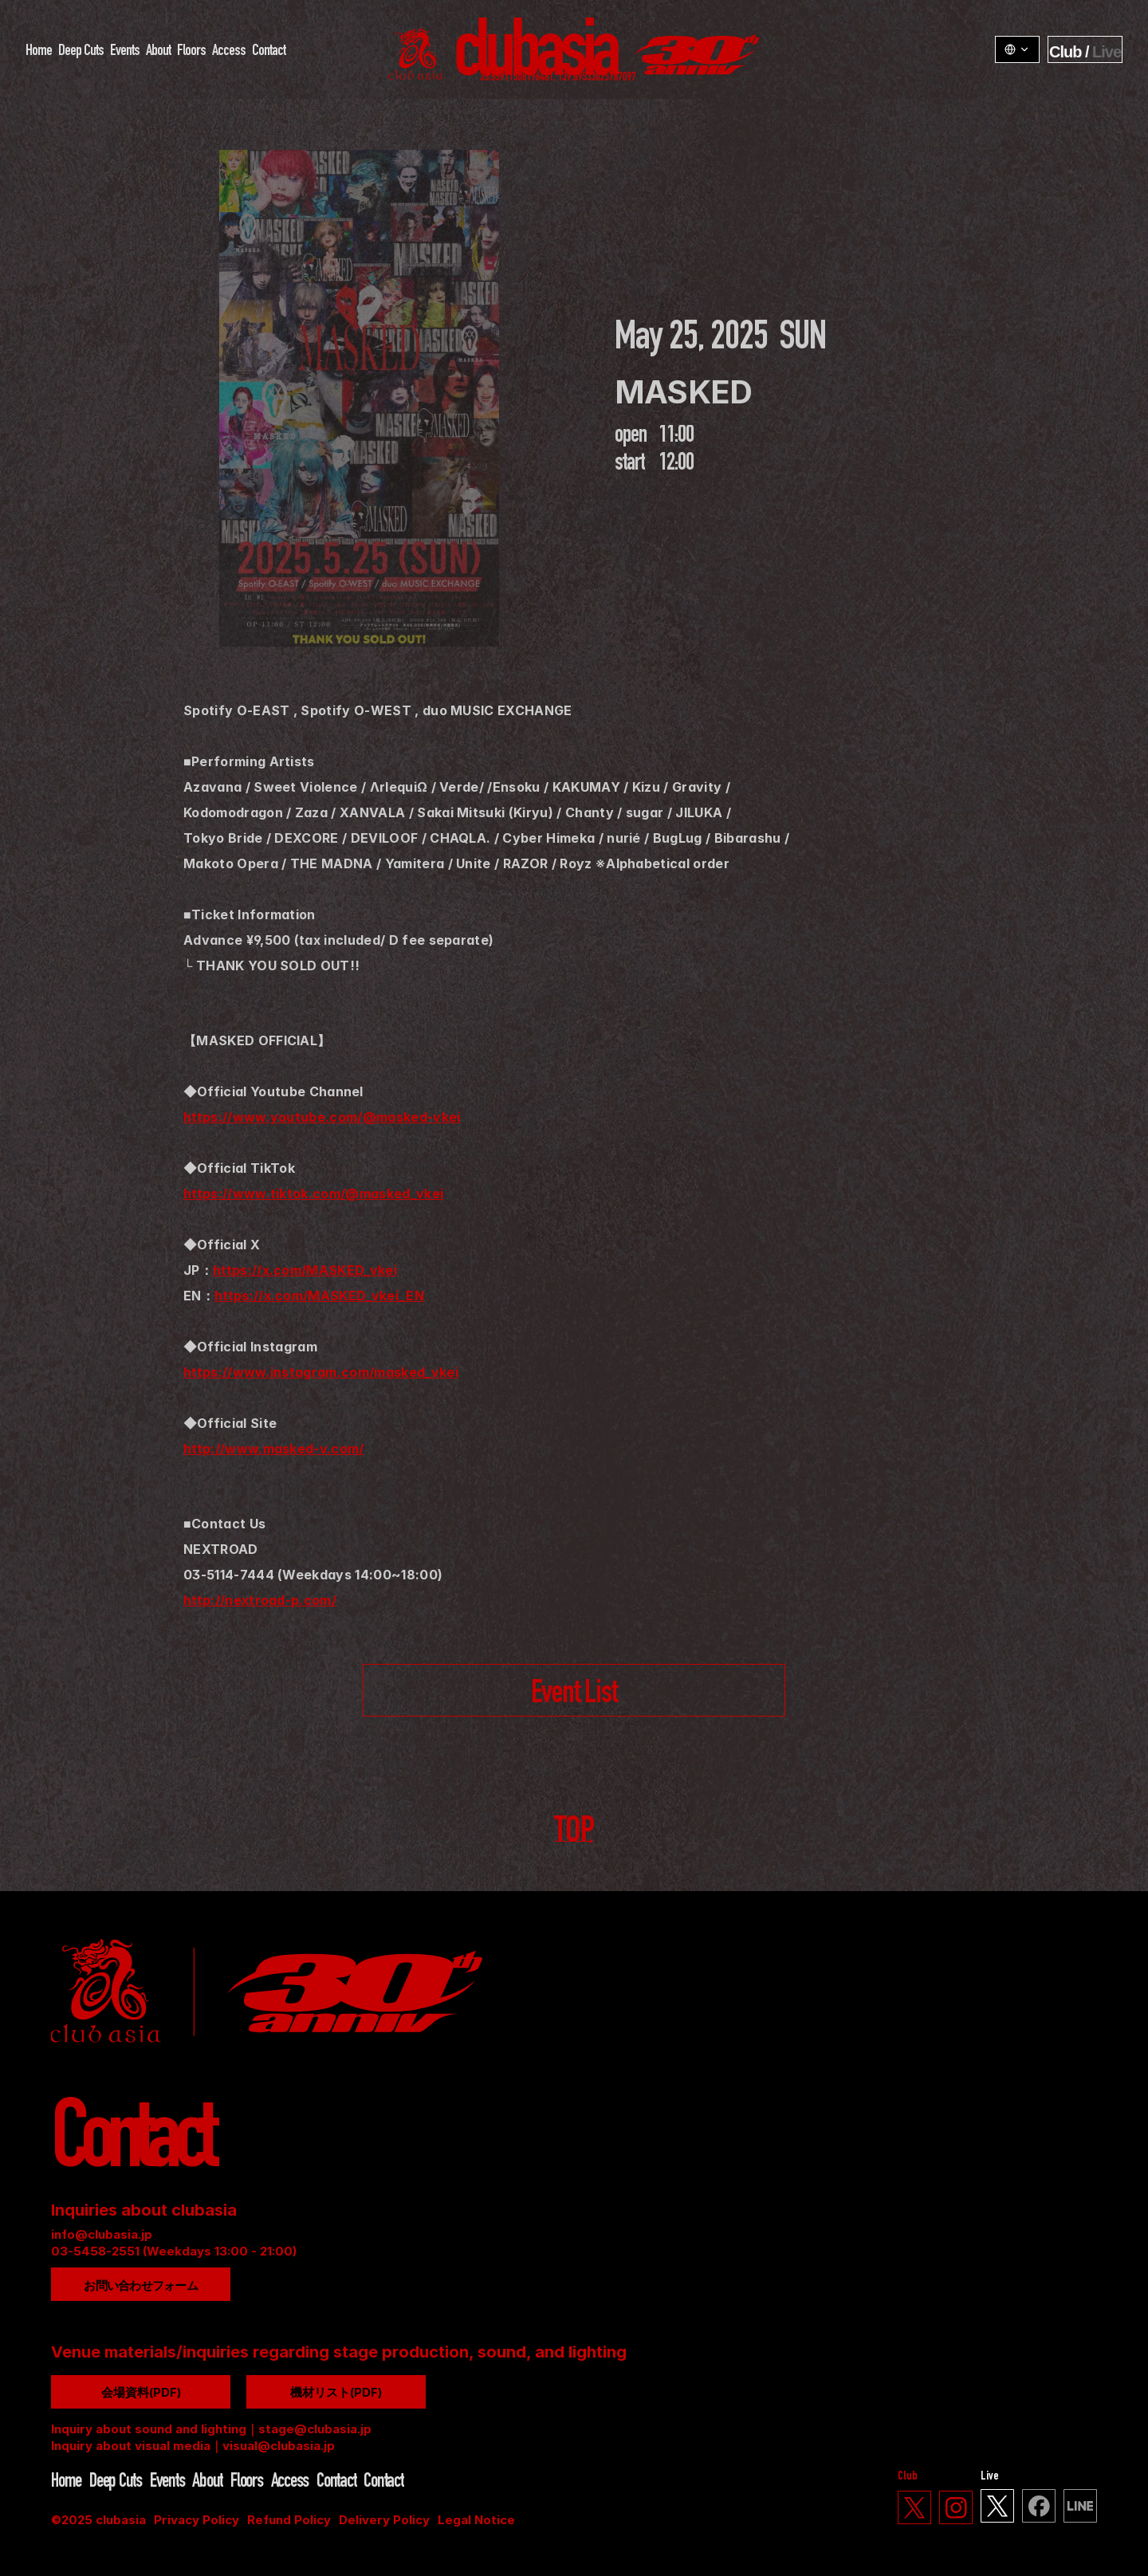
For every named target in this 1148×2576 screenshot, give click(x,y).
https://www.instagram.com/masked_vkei (320, 1372)
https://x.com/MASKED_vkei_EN (319, 1296)
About (158, 52)
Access (229, 52)
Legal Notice (476, 2519)
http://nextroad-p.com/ (259, 1600)
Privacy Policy (196, 2519)
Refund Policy (289, 2519)
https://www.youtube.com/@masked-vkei (322, 1117)
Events (125, 52)
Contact (268, 52)
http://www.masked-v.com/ (273, 1449)
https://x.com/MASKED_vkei (305, 1270)
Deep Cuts (81, 52)
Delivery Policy (384, 2519)
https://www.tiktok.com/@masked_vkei (313, 1193)
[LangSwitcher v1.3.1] (1017, 49)
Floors (191, 52)
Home (39, 52)
